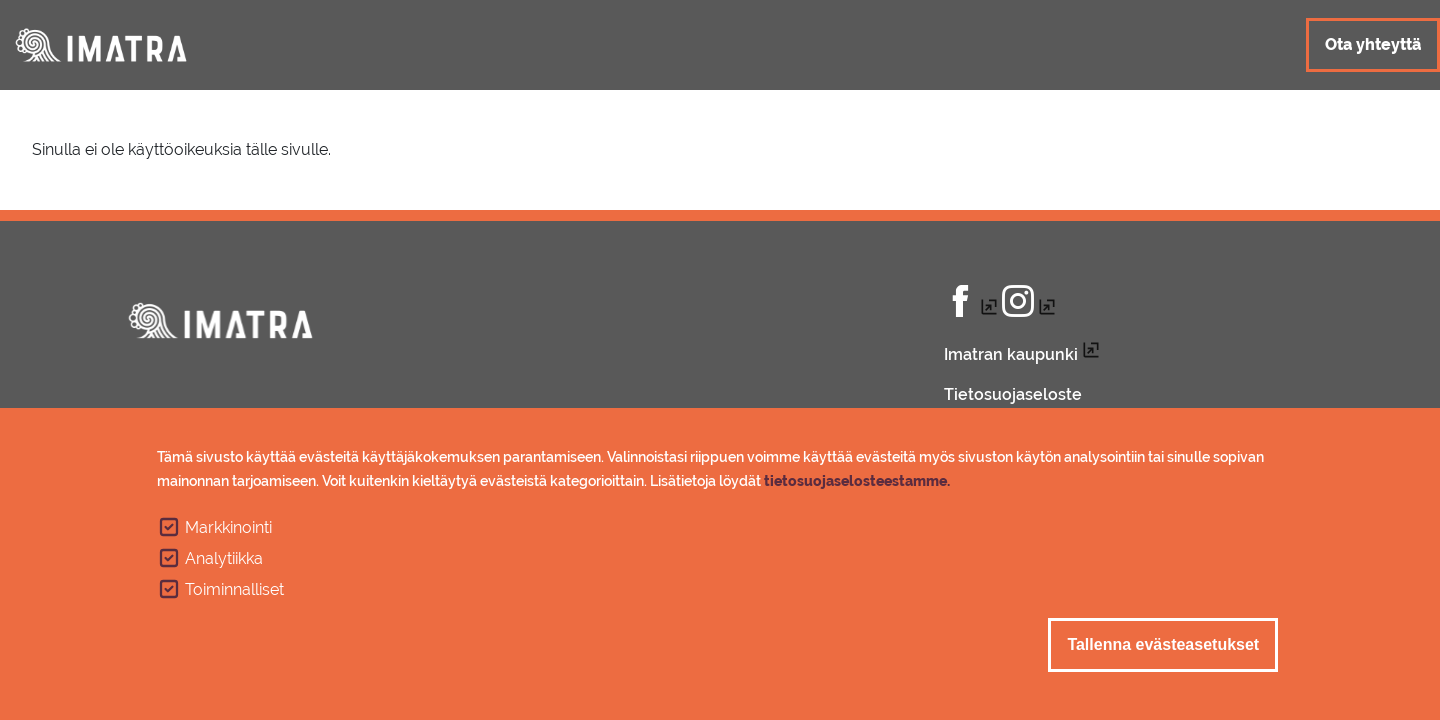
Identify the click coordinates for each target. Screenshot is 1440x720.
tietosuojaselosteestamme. (857, 486)
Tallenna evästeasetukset (1163, 649)
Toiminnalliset (234, 594)
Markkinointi (228, 532)
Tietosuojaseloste (1013, 394)
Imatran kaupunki (1011, 354)
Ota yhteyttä (1373, 44)
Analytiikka (224, 563)
